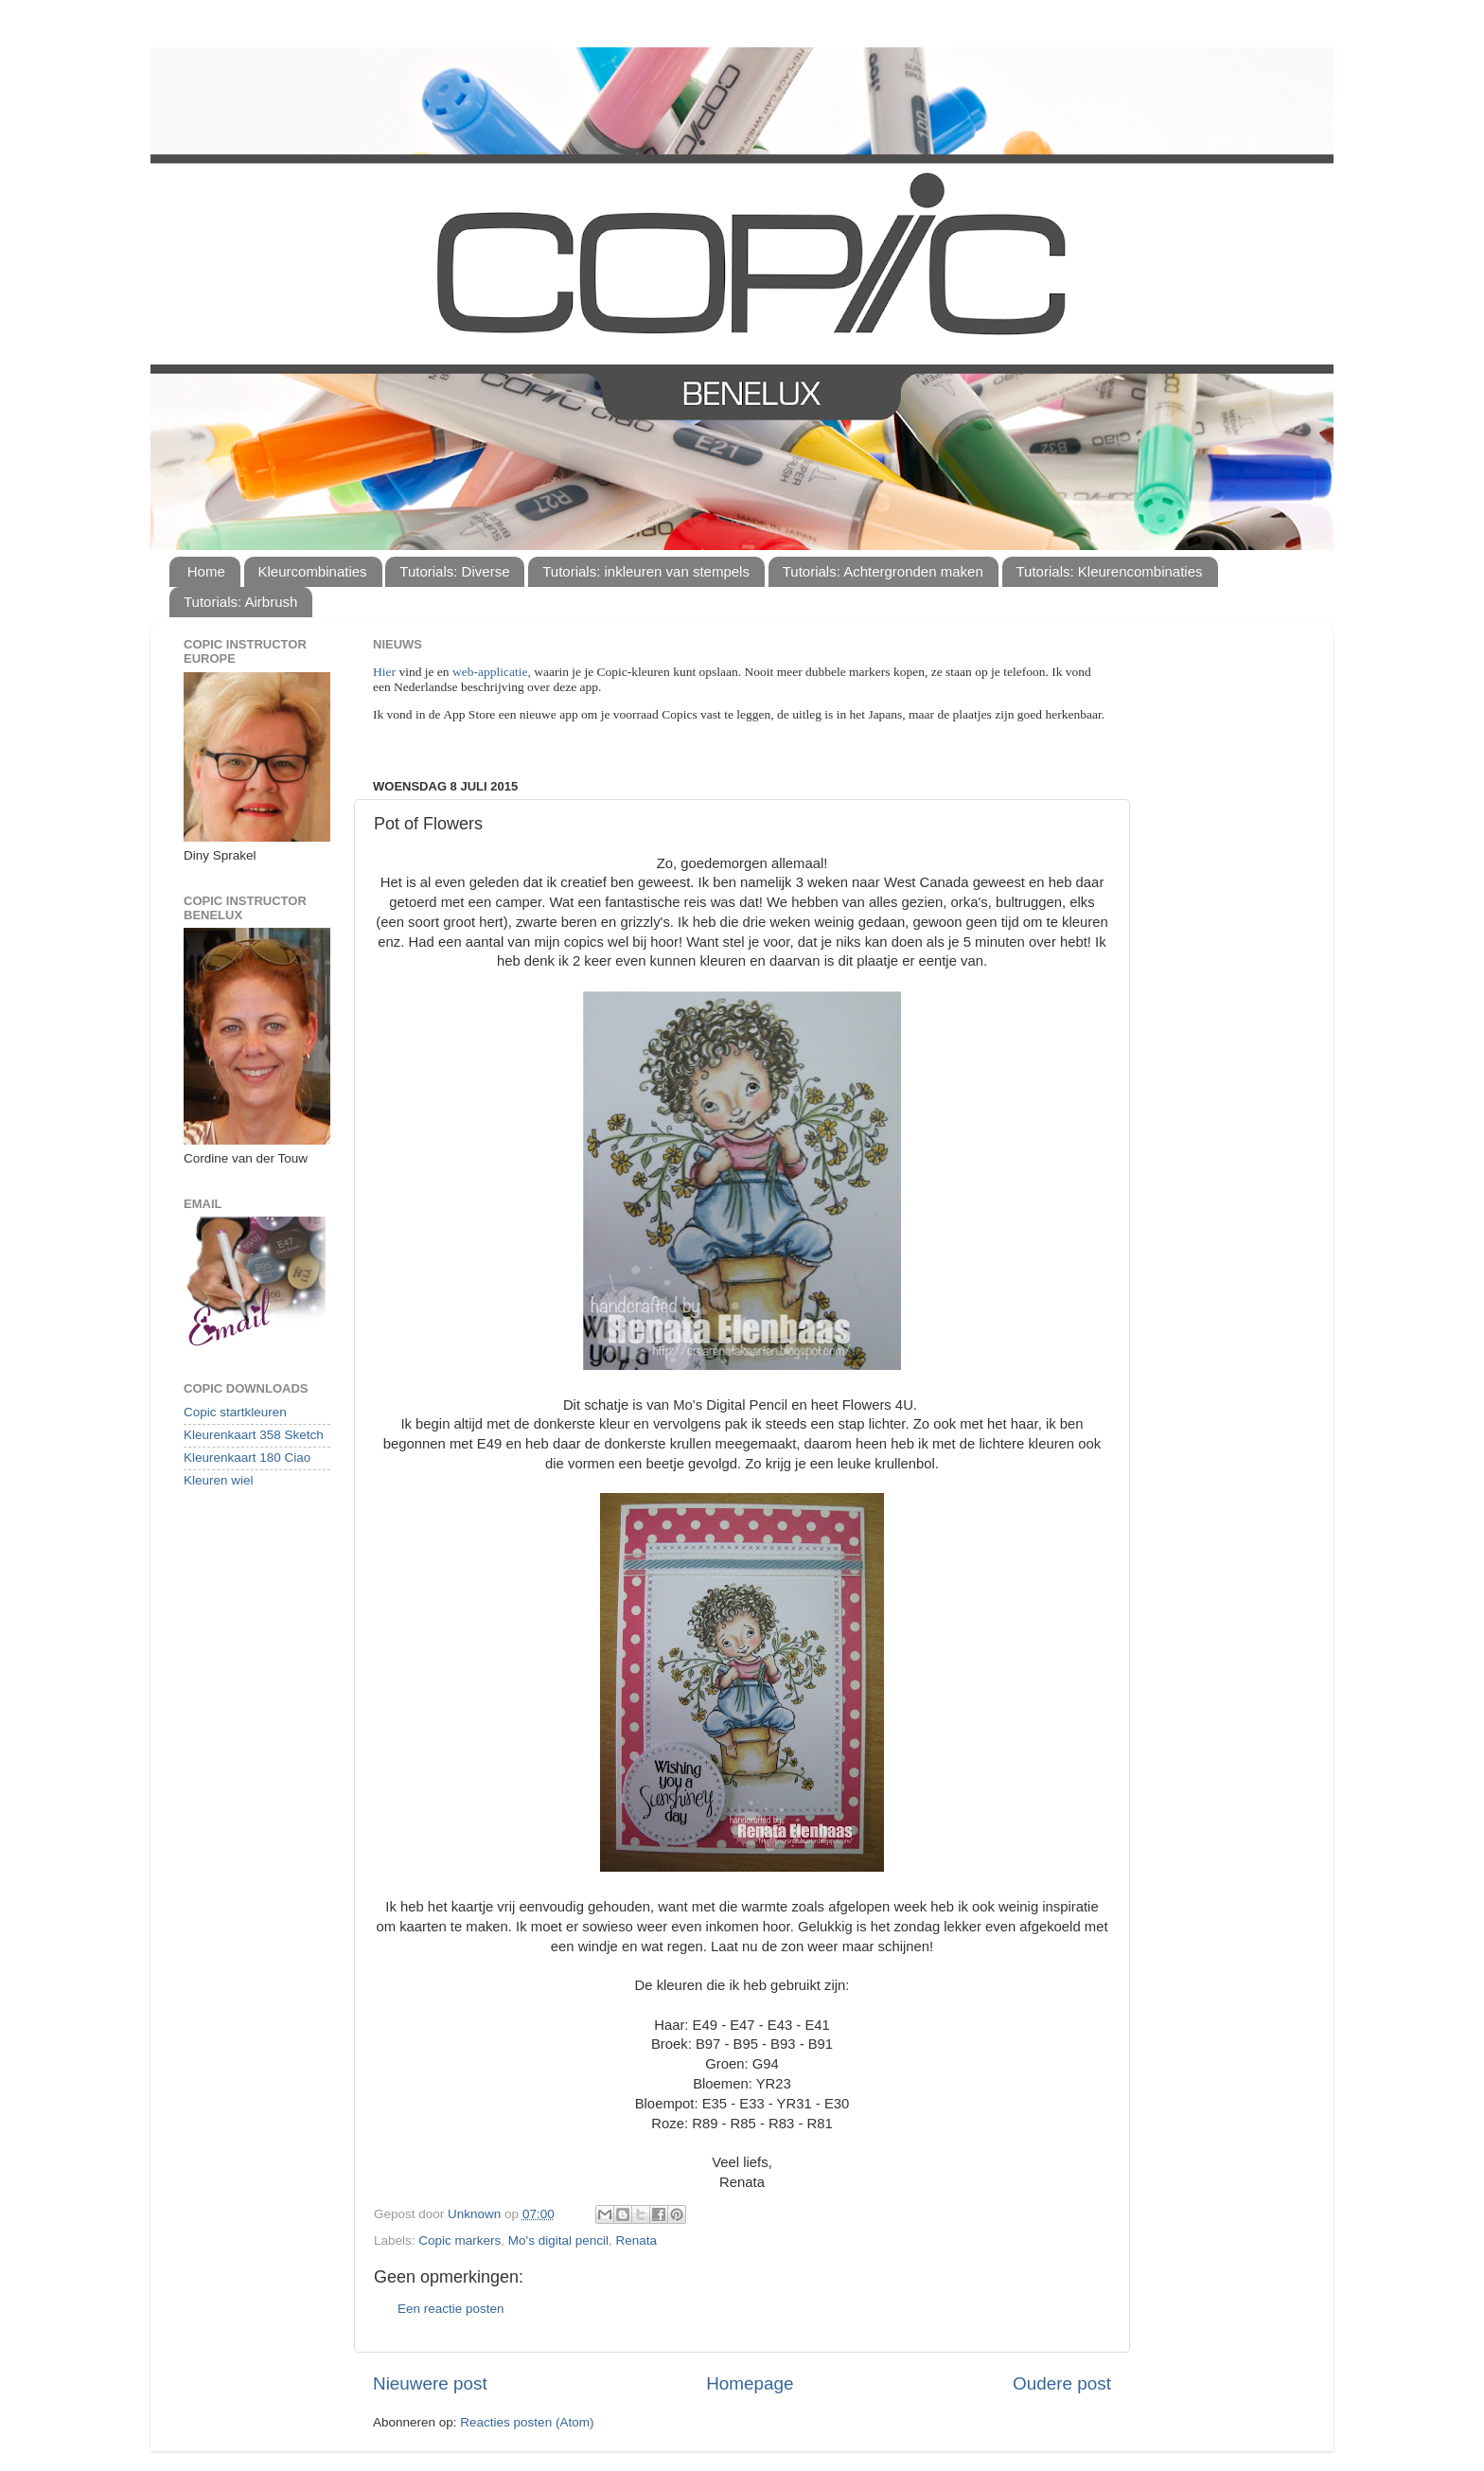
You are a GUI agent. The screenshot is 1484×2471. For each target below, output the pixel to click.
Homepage (749, 2383)
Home (206, 571)
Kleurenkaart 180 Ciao (247, 1457)
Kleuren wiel (219, 1480)
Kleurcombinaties (312, 571)
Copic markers (459, 2240)
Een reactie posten (451, 2309)
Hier (385, 672)
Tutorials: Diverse (454, 571)
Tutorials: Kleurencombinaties (1109, 571)
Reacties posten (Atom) (526, 2422)
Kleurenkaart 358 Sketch (254, 1435)
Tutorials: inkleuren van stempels (646, 571)
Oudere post (1062, 2383)
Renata (637, 2240)
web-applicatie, (491, 672)
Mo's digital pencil (558, 2240)
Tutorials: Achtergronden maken (883, 571)
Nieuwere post (430, 2383)
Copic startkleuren (235, 1412)
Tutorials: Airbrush (240, 602)
